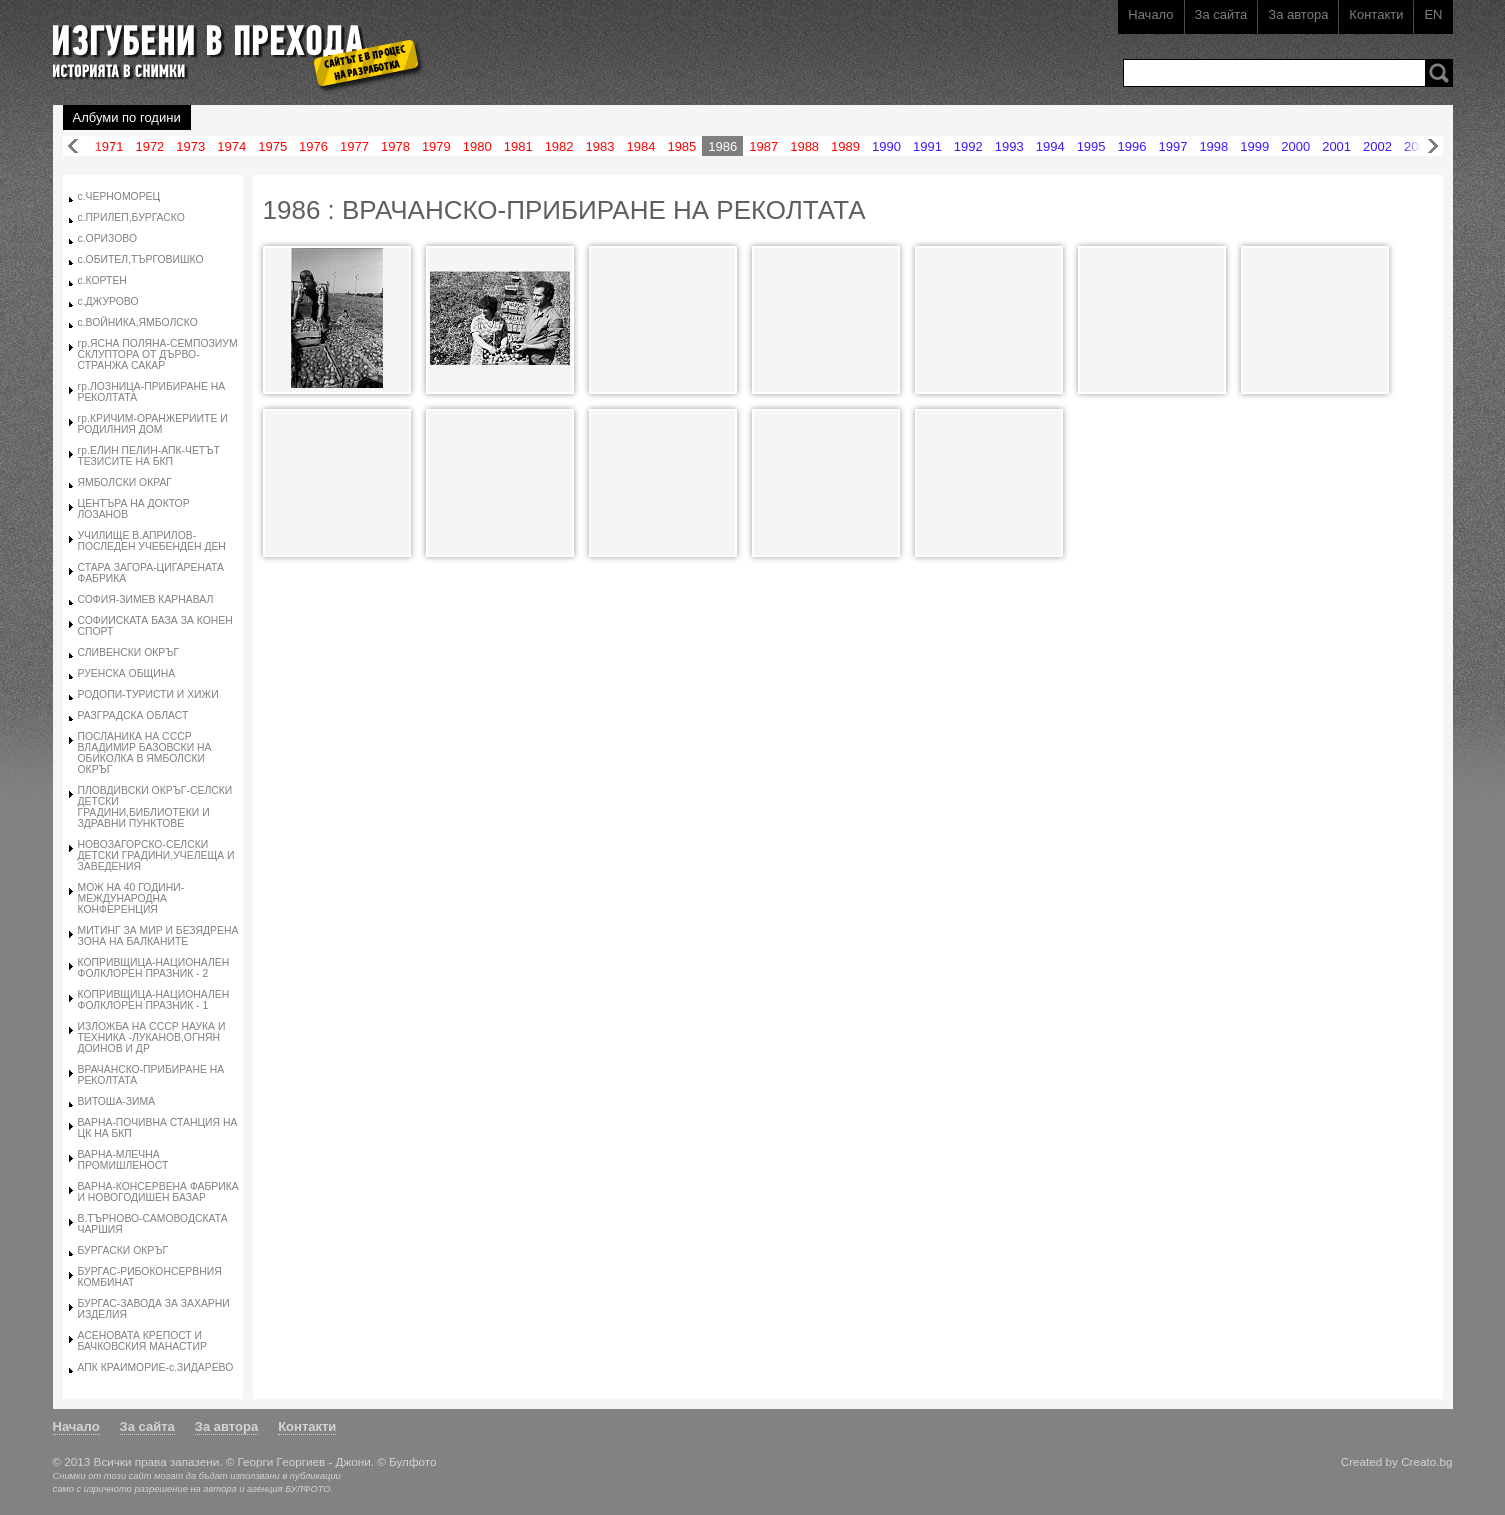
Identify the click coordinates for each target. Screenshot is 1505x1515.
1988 (804, 146)
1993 (1009, 146)
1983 (600, 146)
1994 (1050, 146)
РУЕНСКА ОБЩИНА (127, 673)
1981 (518, 146)
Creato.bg (1426, 1461)
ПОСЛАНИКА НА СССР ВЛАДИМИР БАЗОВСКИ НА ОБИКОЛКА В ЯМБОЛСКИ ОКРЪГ (145, 753)
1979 (436, 146)
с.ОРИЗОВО (107, 238)
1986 (722, 146)
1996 (1132, 146)
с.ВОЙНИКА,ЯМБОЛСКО (138, 322)
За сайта (1221, 14)
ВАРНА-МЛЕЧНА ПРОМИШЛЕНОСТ (123, 1160)
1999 (1254, 146)
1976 (313, 146)
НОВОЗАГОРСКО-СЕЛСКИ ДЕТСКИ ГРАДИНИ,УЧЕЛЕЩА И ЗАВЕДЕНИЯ (156, 855)
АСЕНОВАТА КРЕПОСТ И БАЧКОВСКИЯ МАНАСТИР (142, 1341)
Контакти (1376, 14)
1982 (559, 146)
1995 (1091, 146)
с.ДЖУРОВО (108, 301)
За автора (1298, 14)
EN (1433, 14)
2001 (1336, 146)
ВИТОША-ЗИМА (117, 1101)
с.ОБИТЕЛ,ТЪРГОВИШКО (141, 259)
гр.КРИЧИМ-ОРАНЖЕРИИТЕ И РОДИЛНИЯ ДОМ (153, 424)
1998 (1213, 146)
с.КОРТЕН (102, 280)
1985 (681, 146)
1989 (845, 146)
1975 (272, 146)
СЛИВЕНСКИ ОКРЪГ (129, 652)
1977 (354, 146)
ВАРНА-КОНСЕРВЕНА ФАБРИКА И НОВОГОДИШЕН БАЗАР (158, 1192)
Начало (1150, 14)
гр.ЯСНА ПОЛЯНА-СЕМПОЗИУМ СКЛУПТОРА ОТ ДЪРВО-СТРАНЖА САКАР (158, 354)
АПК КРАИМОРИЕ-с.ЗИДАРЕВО (156, 1367)
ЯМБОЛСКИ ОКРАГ (125, 482)
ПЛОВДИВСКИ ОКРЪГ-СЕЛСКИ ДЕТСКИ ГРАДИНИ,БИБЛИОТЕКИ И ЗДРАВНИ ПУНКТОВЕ (155, 807)
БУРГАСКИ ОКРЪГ (123, 1250)
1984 (640, 146)
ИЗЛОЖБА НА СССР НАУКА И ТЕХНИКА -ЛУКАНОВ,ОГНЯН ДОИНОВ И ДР (152, 1037)
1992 (968, 146)
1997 (1172, 146)
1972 (149, 146)
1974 (231, 146)
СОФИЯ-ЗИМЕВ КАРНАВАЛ (146, 599)
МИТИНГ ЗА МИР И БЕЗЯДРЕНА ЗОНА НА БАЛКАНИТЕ (158, 936)
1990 (886, 146)
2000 (1295, 146)
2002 (1377, 146)
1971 (109, 146)
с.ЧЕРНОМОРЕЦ (119, 196)
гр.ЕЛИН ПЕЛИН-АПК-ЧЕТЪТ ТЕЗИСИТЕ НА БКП (149, 456)
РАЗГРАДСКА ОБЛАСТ (133, 715)
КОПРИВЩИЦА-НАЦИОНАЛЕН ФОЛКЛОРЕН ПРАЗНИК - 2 (154, 968)
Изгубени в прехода (229, 43)
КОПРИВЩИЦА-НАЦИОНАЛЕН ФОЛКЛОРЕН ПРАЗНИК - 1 (154, 1000)
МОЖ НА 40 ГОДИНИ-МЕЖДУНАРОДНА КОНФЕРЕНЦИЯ (131, 898)
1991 (927, 146)
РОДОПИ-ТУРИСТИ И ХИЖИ (148, 694)
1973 (190, 146)
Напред (1433, 146)
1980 (477, 146)
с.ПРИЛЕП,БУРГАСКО (131, 217)
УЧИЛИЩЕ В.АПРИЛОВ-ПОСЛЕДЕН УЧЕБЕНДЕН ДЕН (152, 541)
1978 (395, 146)
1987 (763, 146)
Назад (73, 146)
